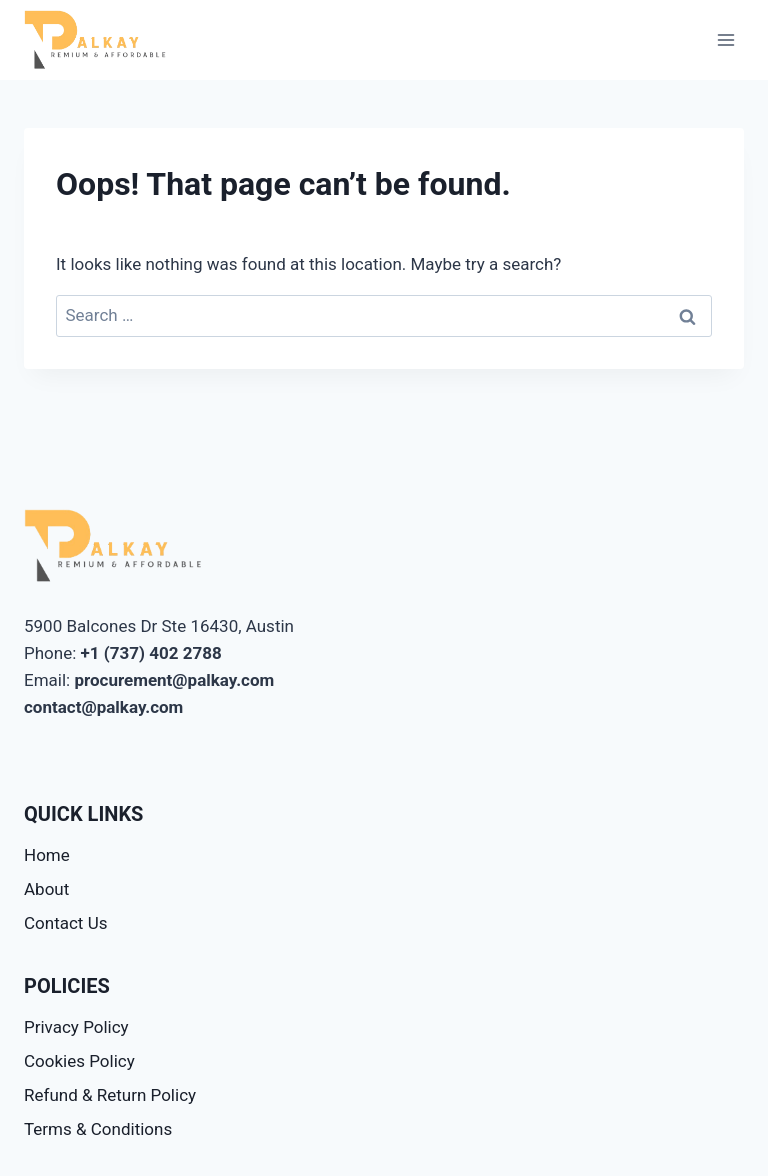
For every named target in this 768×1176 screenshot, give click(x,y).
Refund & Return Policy (110, 1095)
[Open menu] (725, 39)
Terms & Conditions (98, 1129)
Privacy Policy (76, 1027)
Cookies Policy (79, 1061)
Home (47, 855)
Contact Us (65, 923)
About (46, 889)
